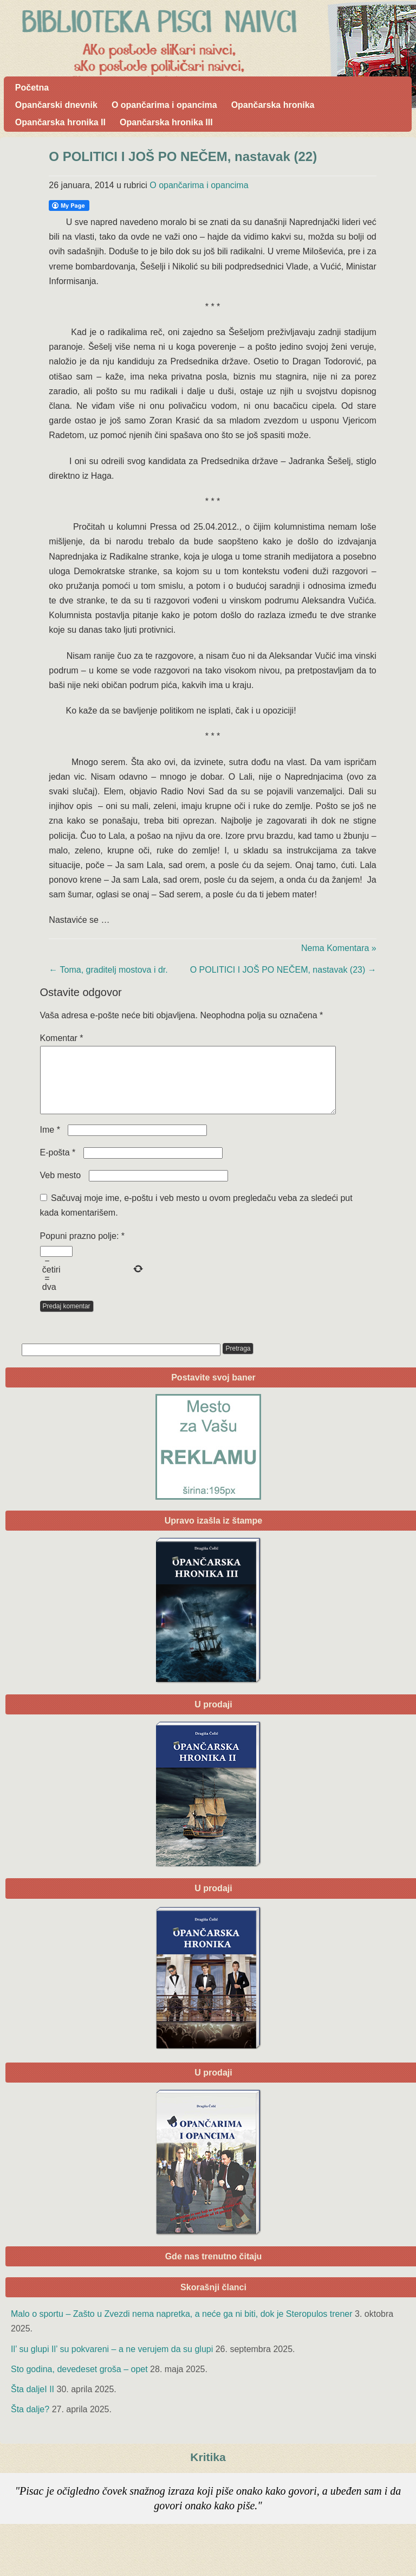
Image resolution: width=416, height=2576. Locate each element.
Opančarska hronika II (60, 122)
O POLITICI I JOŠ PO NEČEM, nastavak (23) (283, 969)
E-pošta (58, 1165)
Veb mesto (60, 1188)
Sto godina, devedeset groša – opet (79, 2382)
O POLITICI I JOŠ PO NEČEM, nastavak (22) (183, 156)
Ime (50, 1142)
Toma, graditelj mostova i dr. (108, 969)
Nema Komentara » (338, 948)
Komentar (61, 1038)
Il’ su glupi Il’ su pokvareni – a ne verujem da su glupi (112, 2362)
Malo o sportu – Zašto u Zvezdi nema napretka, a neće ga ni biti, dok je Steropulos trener (182, 2326)
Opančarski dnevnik (56, 105)
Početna (32, 87)
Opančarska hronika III (166, 122)
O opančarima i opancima (164, 105)
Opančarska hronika (273, 105)
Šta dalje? (30, 2422)
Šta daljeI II (32, 2402)
